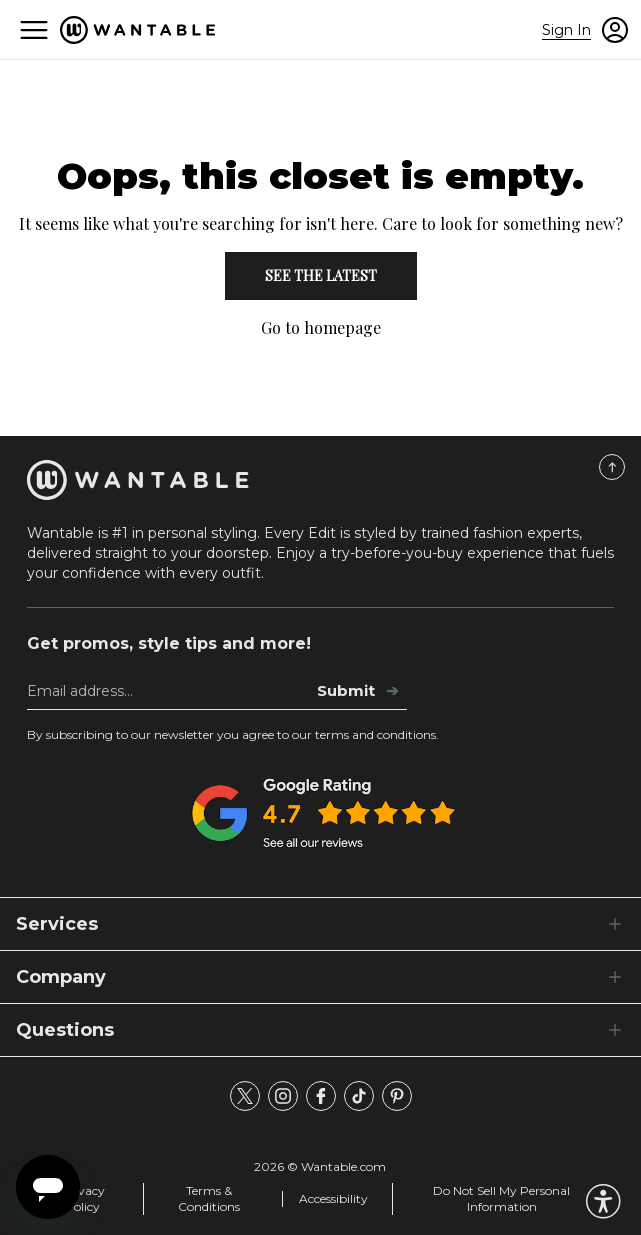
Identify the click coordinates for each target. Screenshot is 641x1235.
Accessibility (333, 1198)
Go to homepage (321, 327)
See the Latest (321, 275)
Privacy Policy (83, 1198)
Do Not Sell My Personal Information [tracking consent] (501, 1198)
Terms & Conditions (209, 1198)
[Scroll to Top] (612, 467)
